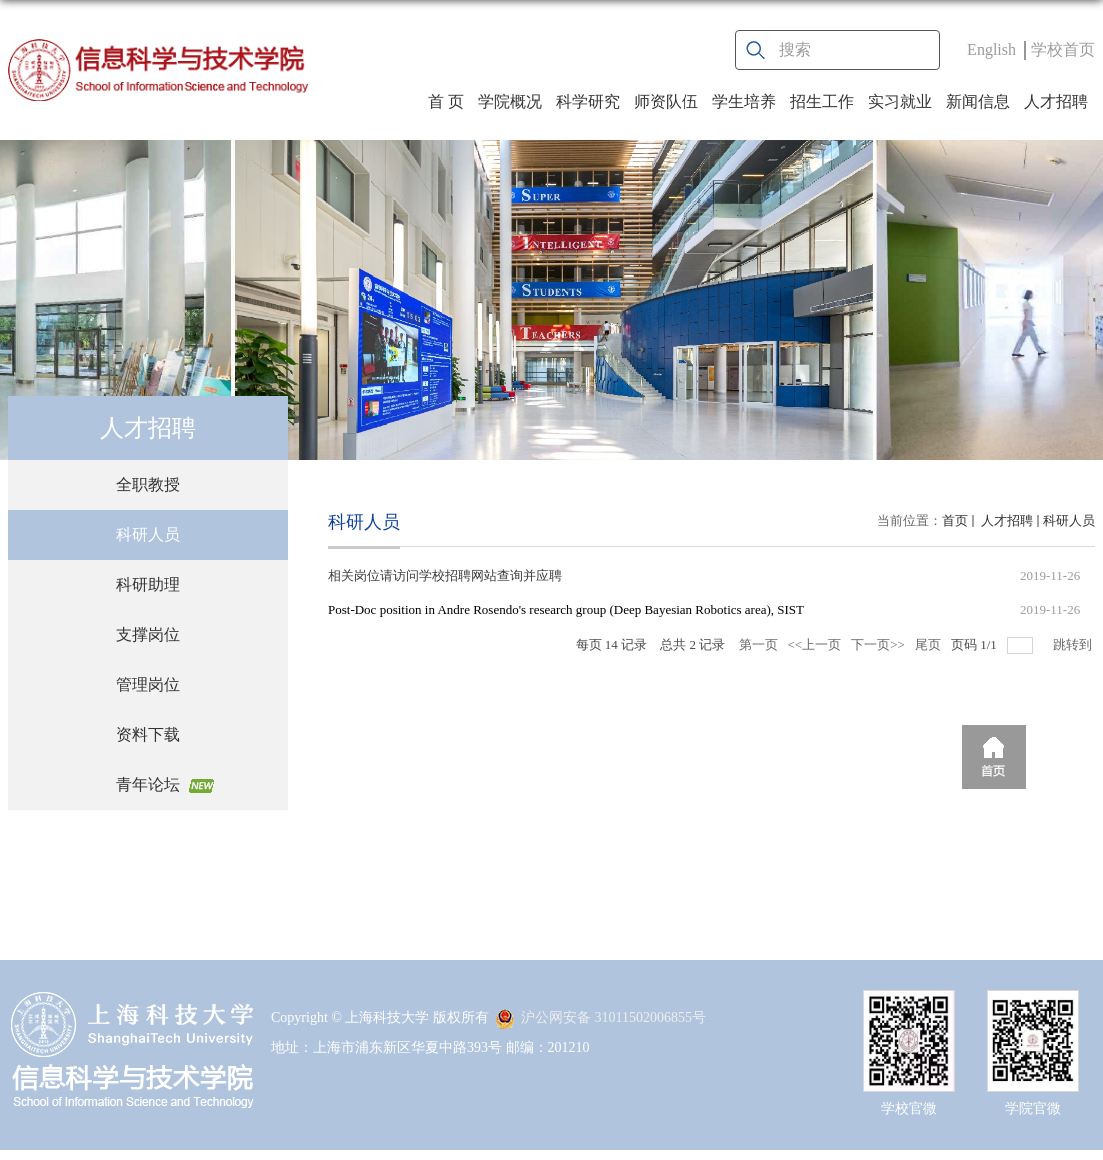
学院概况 (510, 101)
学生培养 (744, 101)
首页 (955, 520)
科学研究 (588, 101)
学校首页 (1063, 49)
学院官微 (1033, 1108)
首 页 (446, 101)
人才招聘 (1056, 101)
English (991, 49)
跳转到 (1074, 644)
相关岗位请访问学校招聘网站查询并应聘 (445, 575)
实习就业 (900, 101)
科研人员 (1069, 520)
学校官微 (909, 1108)
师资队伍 (666, 101)
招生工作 (822, 101)
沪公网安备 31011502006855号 (600, 1017)
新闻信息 (978, 101)
